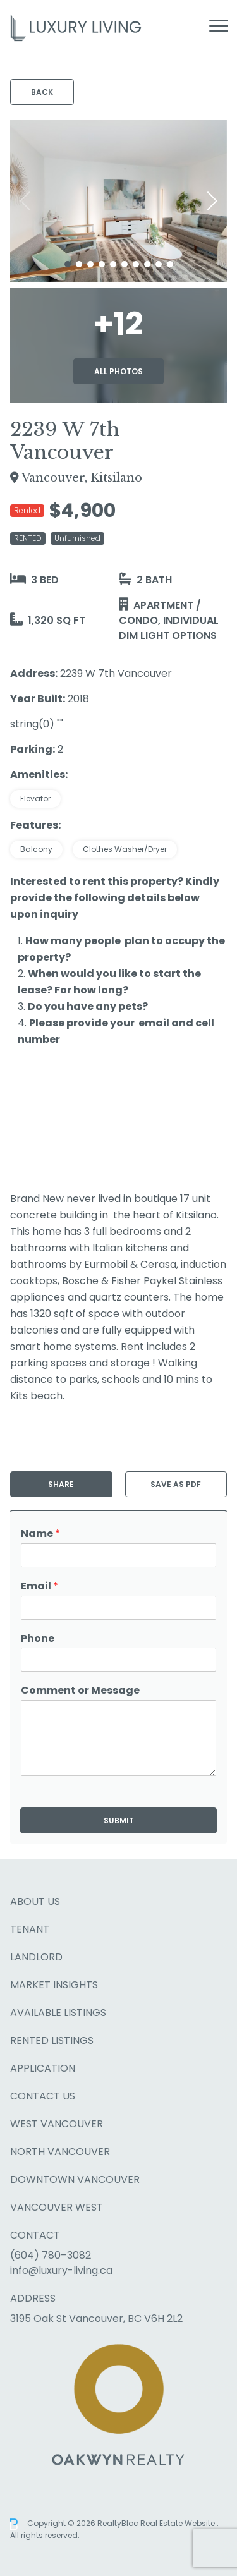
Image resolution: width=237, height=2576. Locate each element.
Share (61, 1484)
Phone (37, 1639)
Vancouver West (56, 2207)
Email (39, 1586)
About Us (35, 1901)
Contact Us (42, 2096)
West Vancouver (56, 2124)
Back (42, 92)
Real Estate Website (178, 2523)
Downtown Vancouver (75, 2179)
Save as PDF (175, 1484)
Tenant (29, 1929)
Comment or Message (80, 1691)
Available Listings (58, 2012)
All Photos (118, 371)
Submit (119, 1820)
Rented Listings (52, 2040)
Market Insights (54, 1985)
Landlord (36, 1957)
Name (40, 1534)
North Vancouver (60, 2151)
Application (42, 2068)
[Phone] (118, 1660)
